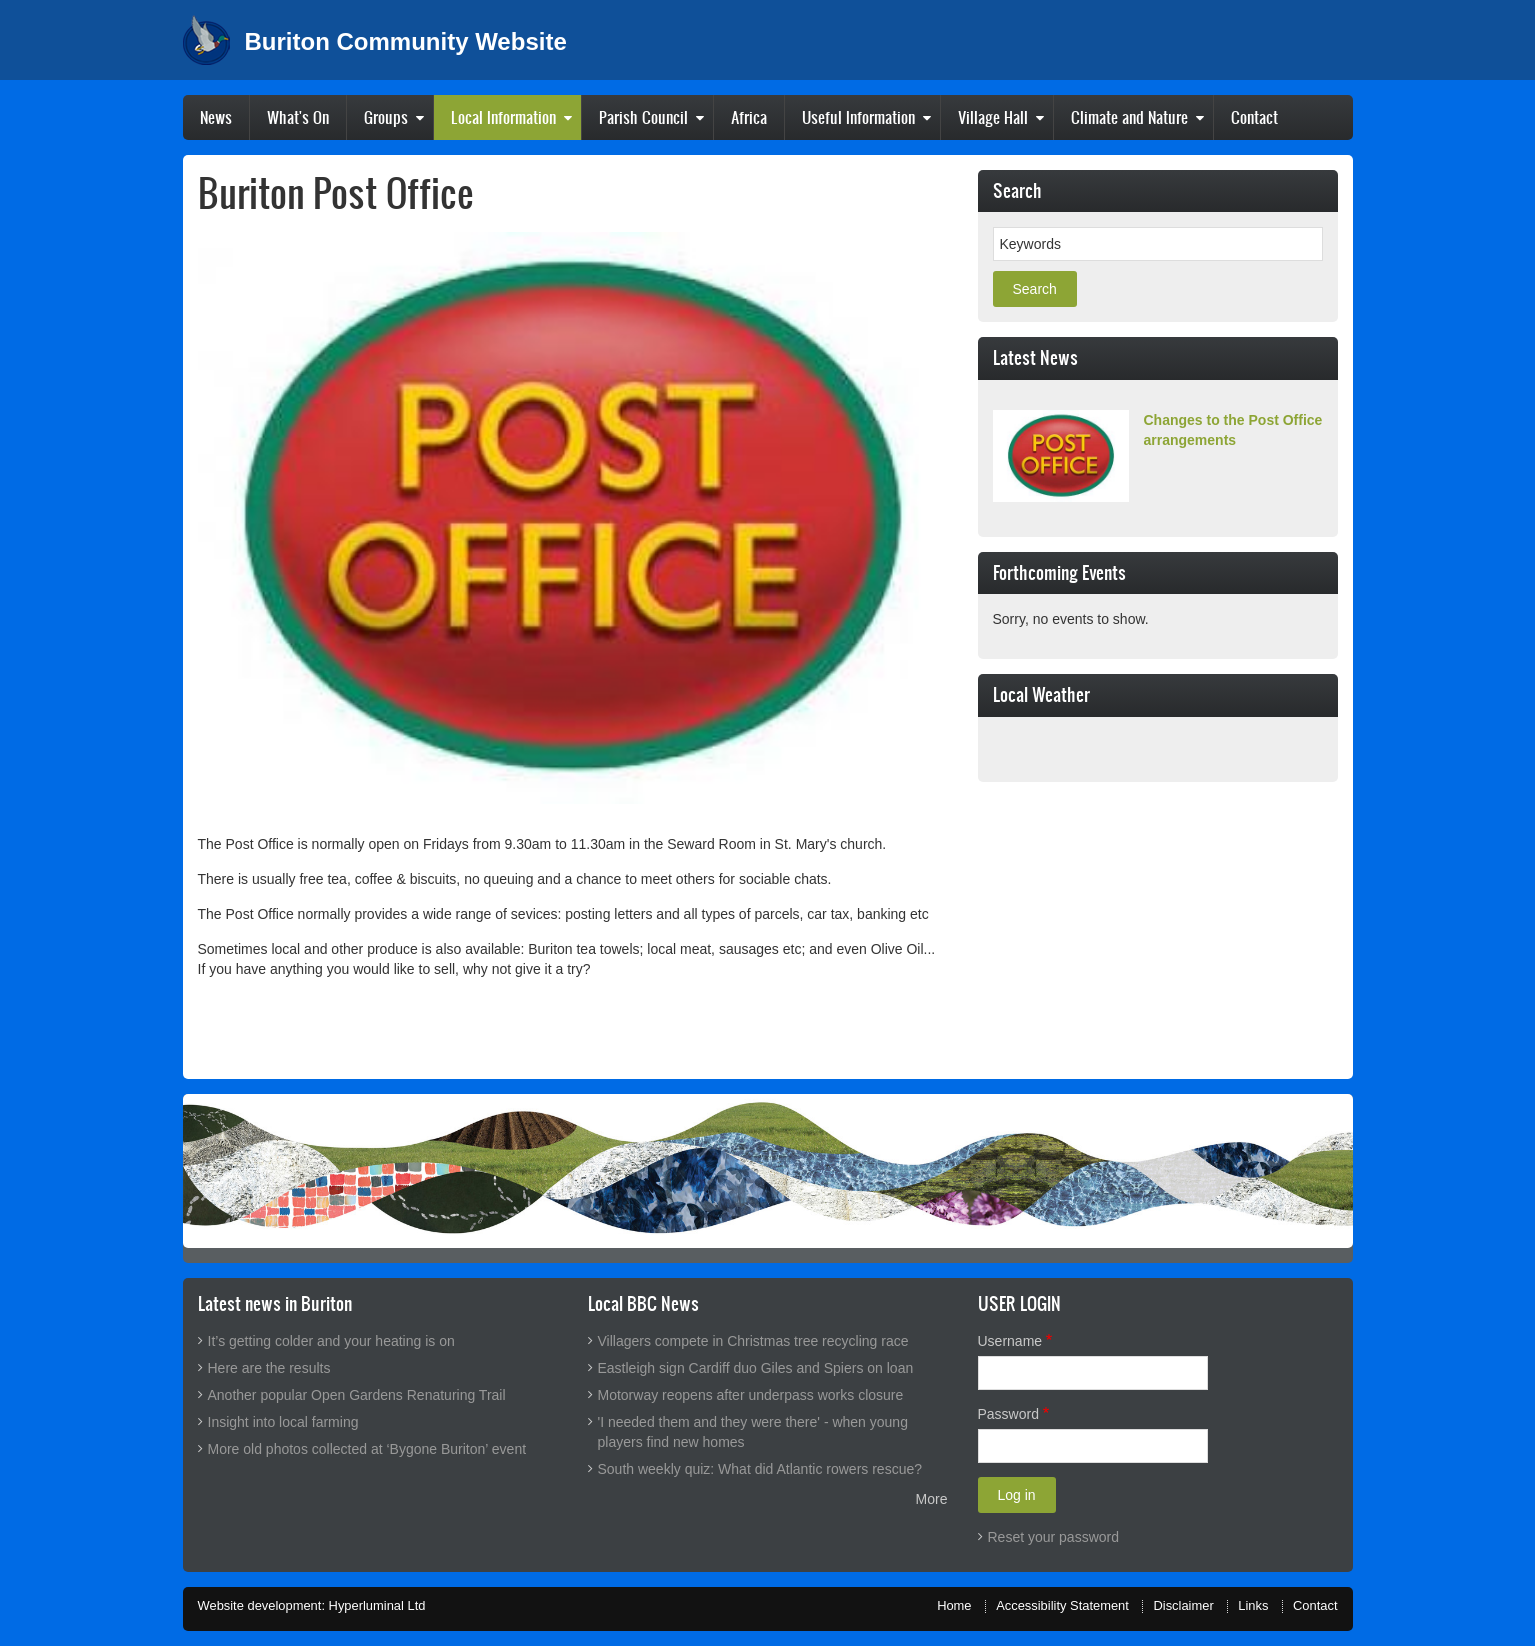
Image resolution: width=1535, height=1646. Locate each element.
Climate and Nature (1129, 117)
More (932, 1499)
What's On (298, 117)
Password (1008, 1414)
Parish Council (643, 117)
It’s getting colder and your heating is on (331, 1341)
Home (954, 1605)
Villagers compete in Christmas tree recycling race (753, 1341)
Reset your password (1054, 1537)
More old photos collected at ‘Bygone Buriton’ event (367, 1449)
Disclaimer (1183, 1605)
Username (1010, 1341)
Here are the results (269, 1368)
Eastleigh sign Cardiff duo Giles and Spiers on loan (756, 1368)
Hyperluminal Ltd (377, 1605)
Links (1253, 1605)
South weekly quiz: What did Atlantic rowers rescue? (760, 1469)
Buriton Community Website (406, 42)
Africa (749, 117)
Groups (386, 117)
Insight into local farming (283, 1422)
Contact (1254, 117)
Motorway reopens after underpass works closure (751, 1395)
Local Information (503, 117)
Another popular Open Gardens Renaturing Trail (357, 1395)
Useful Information (858, 117)
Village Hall (993, 117)
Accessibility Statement (1062, 1605)
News (216, 117)
